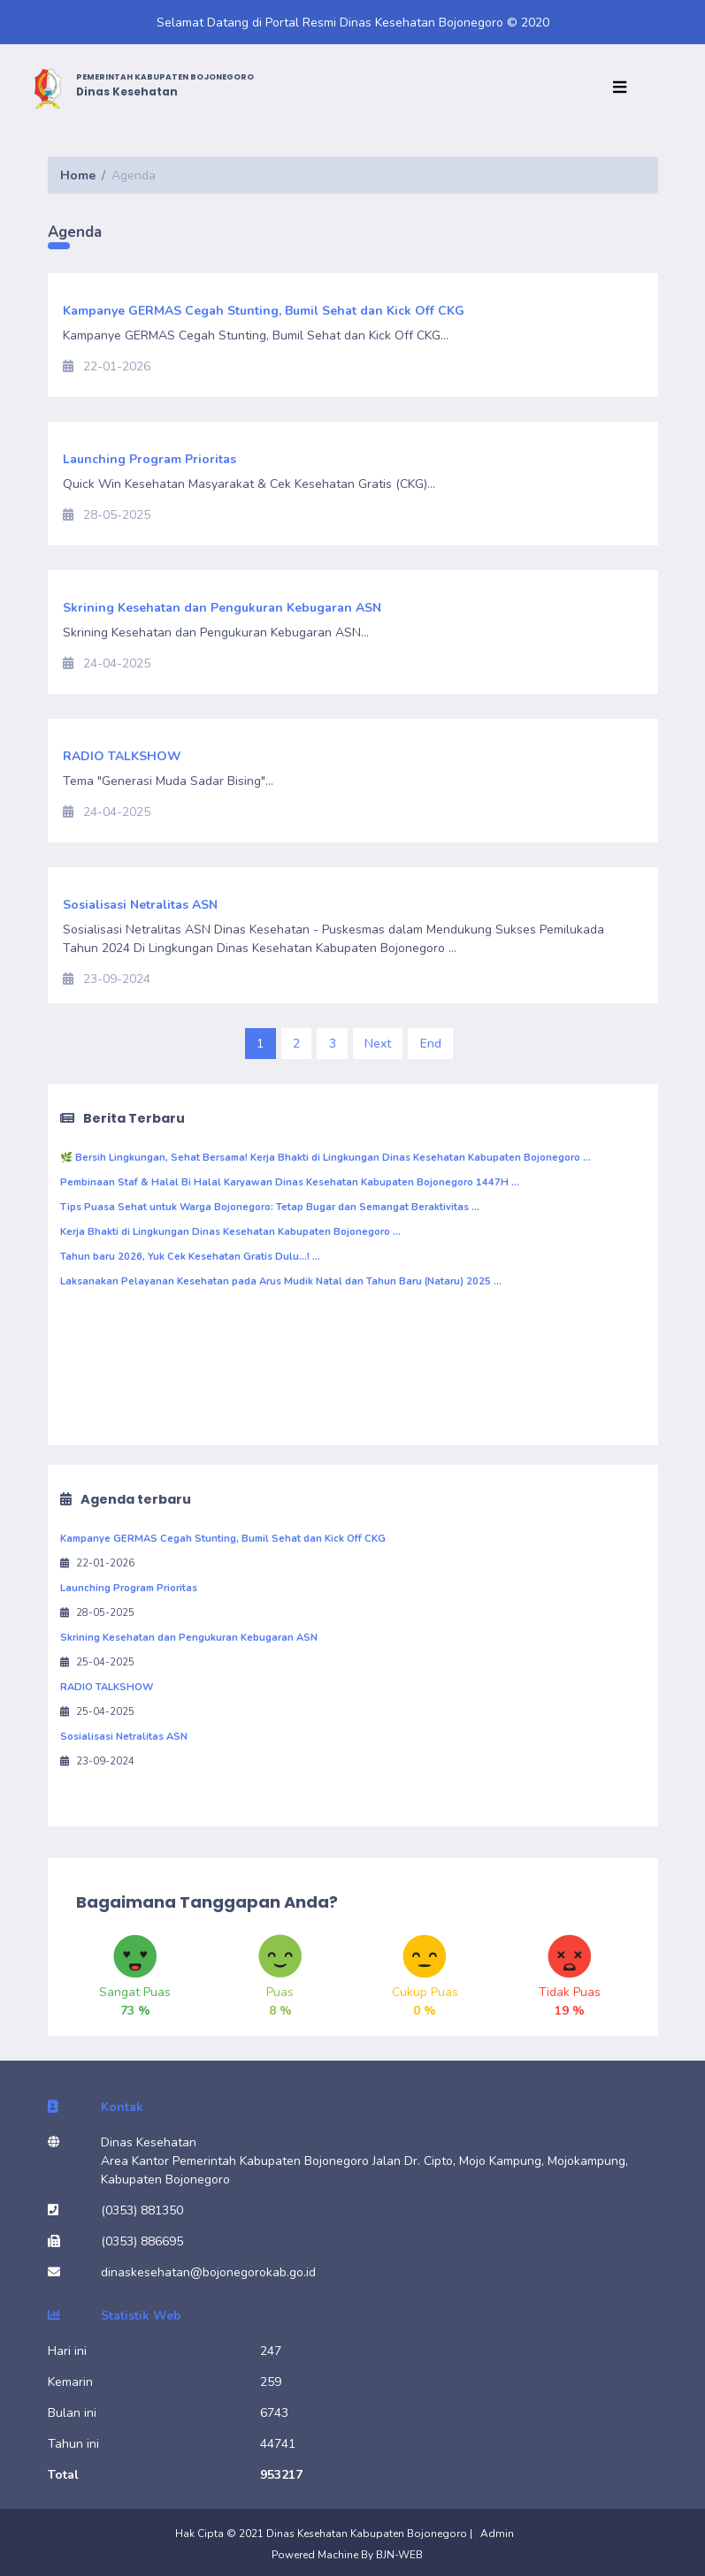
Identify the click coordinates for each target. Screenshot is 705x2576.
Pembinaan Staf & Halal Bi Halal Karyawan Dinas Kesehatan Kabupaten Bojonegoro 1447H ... (289, 1182)
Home (78, 175)
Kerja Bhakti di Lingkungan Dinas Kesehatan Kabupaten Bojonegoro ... (230, 1231)
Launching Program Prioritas (128, 1588)
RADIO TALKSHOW (106, 1687)
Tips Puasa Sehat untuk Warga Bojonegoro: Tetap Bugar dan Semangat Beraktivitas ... (269, 1207)
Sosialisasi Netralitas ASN (124, 1736)
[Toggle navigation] (623, 88)
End (430, 1043)
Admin (497, 2533)
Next (377, 1043)
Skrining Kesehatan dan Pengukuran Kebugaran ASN (189, 1637)
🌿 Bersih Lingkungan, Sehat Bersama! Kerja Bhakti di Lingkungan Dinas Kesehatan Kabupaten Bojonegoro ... (325, 1157)
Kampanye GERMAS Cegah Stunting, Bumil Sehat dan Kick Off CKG (223, 1538)
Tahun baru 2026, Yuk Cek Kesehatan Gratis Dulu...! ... (190, 1256)
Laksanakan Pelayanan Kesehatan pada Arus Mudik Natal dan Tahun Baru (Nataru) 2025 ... (281, 1281)
